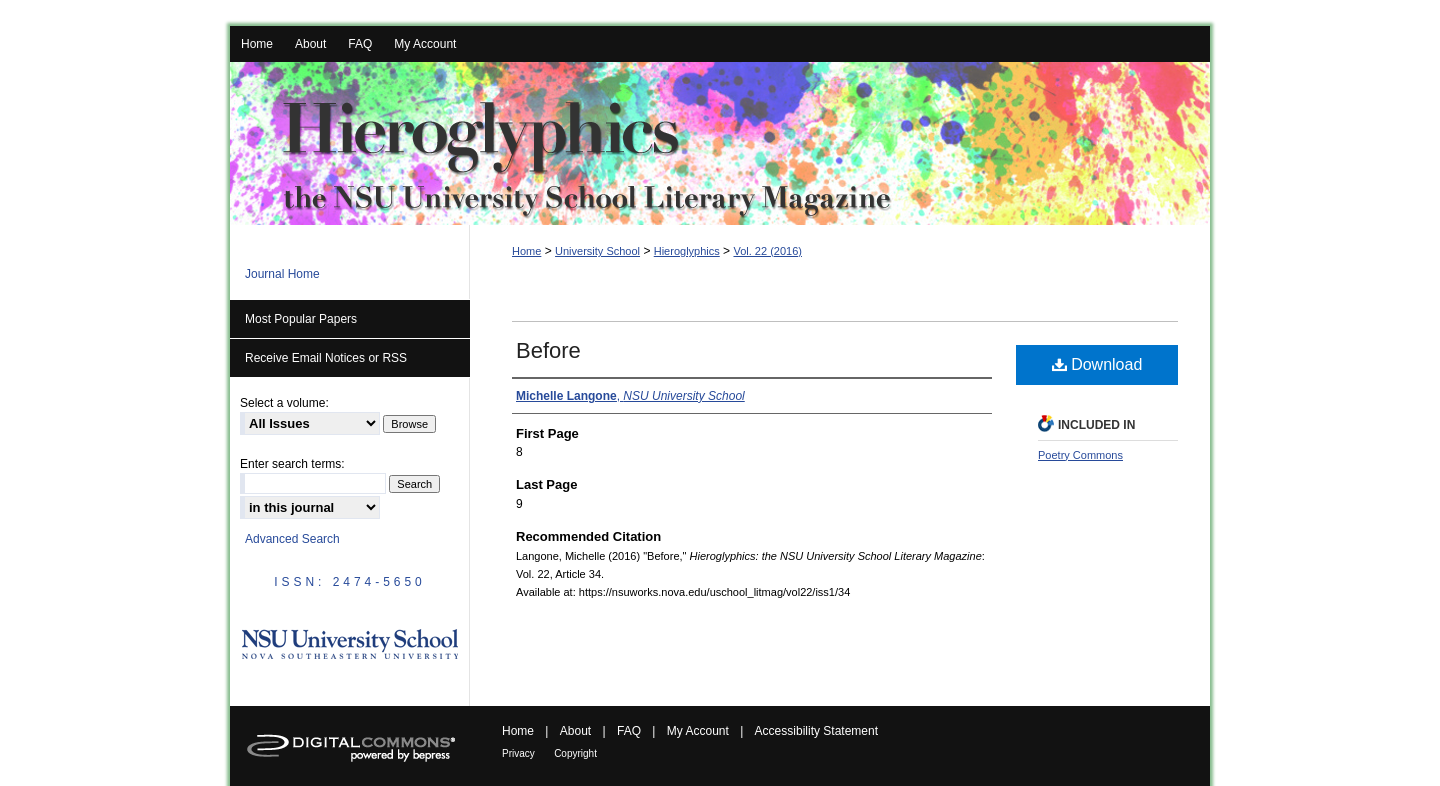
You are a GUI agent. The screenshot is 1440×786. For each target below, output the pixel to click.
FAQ (629, 731)
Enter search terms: (292, 464)
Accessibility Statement (816, 731)
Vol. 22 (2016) (767, 251)
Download (1097, 364)
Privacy (518, 753)
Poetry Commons (1080, 455)
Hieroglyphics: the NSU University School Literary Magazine (720, 143)
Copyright (575, 753)
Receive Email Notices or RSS (326, 358)
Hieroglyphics (687, 251)
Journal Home (282, 274)
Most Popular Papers (301, 319)
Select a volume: (284, 403)
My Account (698, 731)
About (575, 731)
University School (597, 251)
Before (548, 350)
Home (526, 251)
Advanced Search (292, 539)
